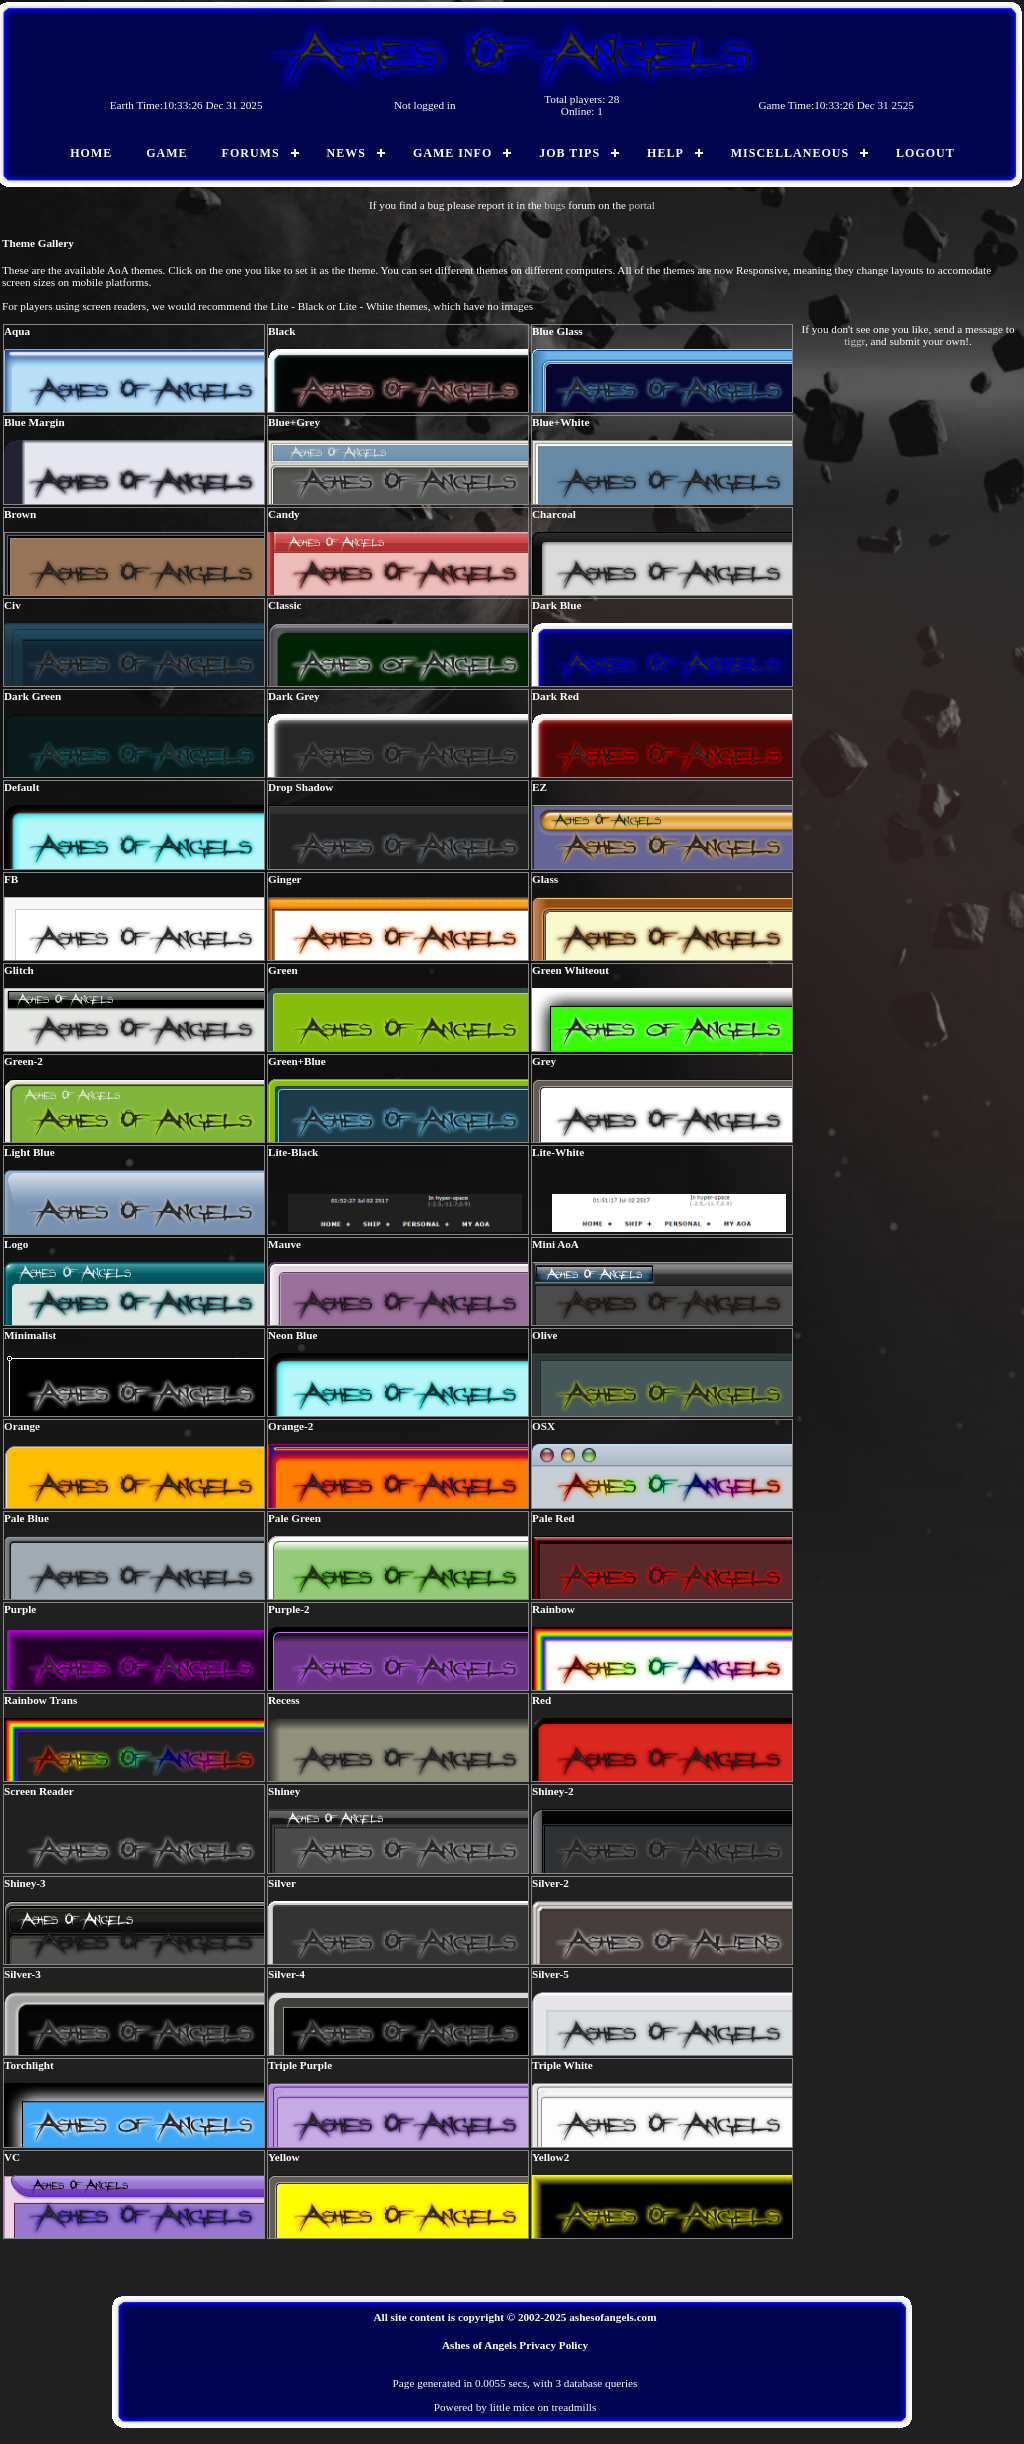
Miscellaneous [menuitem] (790, 153)
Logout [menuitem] (925, 153)
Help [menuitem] (665, 153)
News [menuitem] (346, 153)
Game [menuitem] (166, 153)
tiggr (854, 341)
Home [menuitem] (91, 153)
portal (642, 205)
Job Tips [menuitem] (569, 153)
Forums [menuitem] (251, 153)
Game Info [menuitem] (452, 153)
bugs (554, 205)
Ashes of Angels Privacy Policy (515, 2345)
